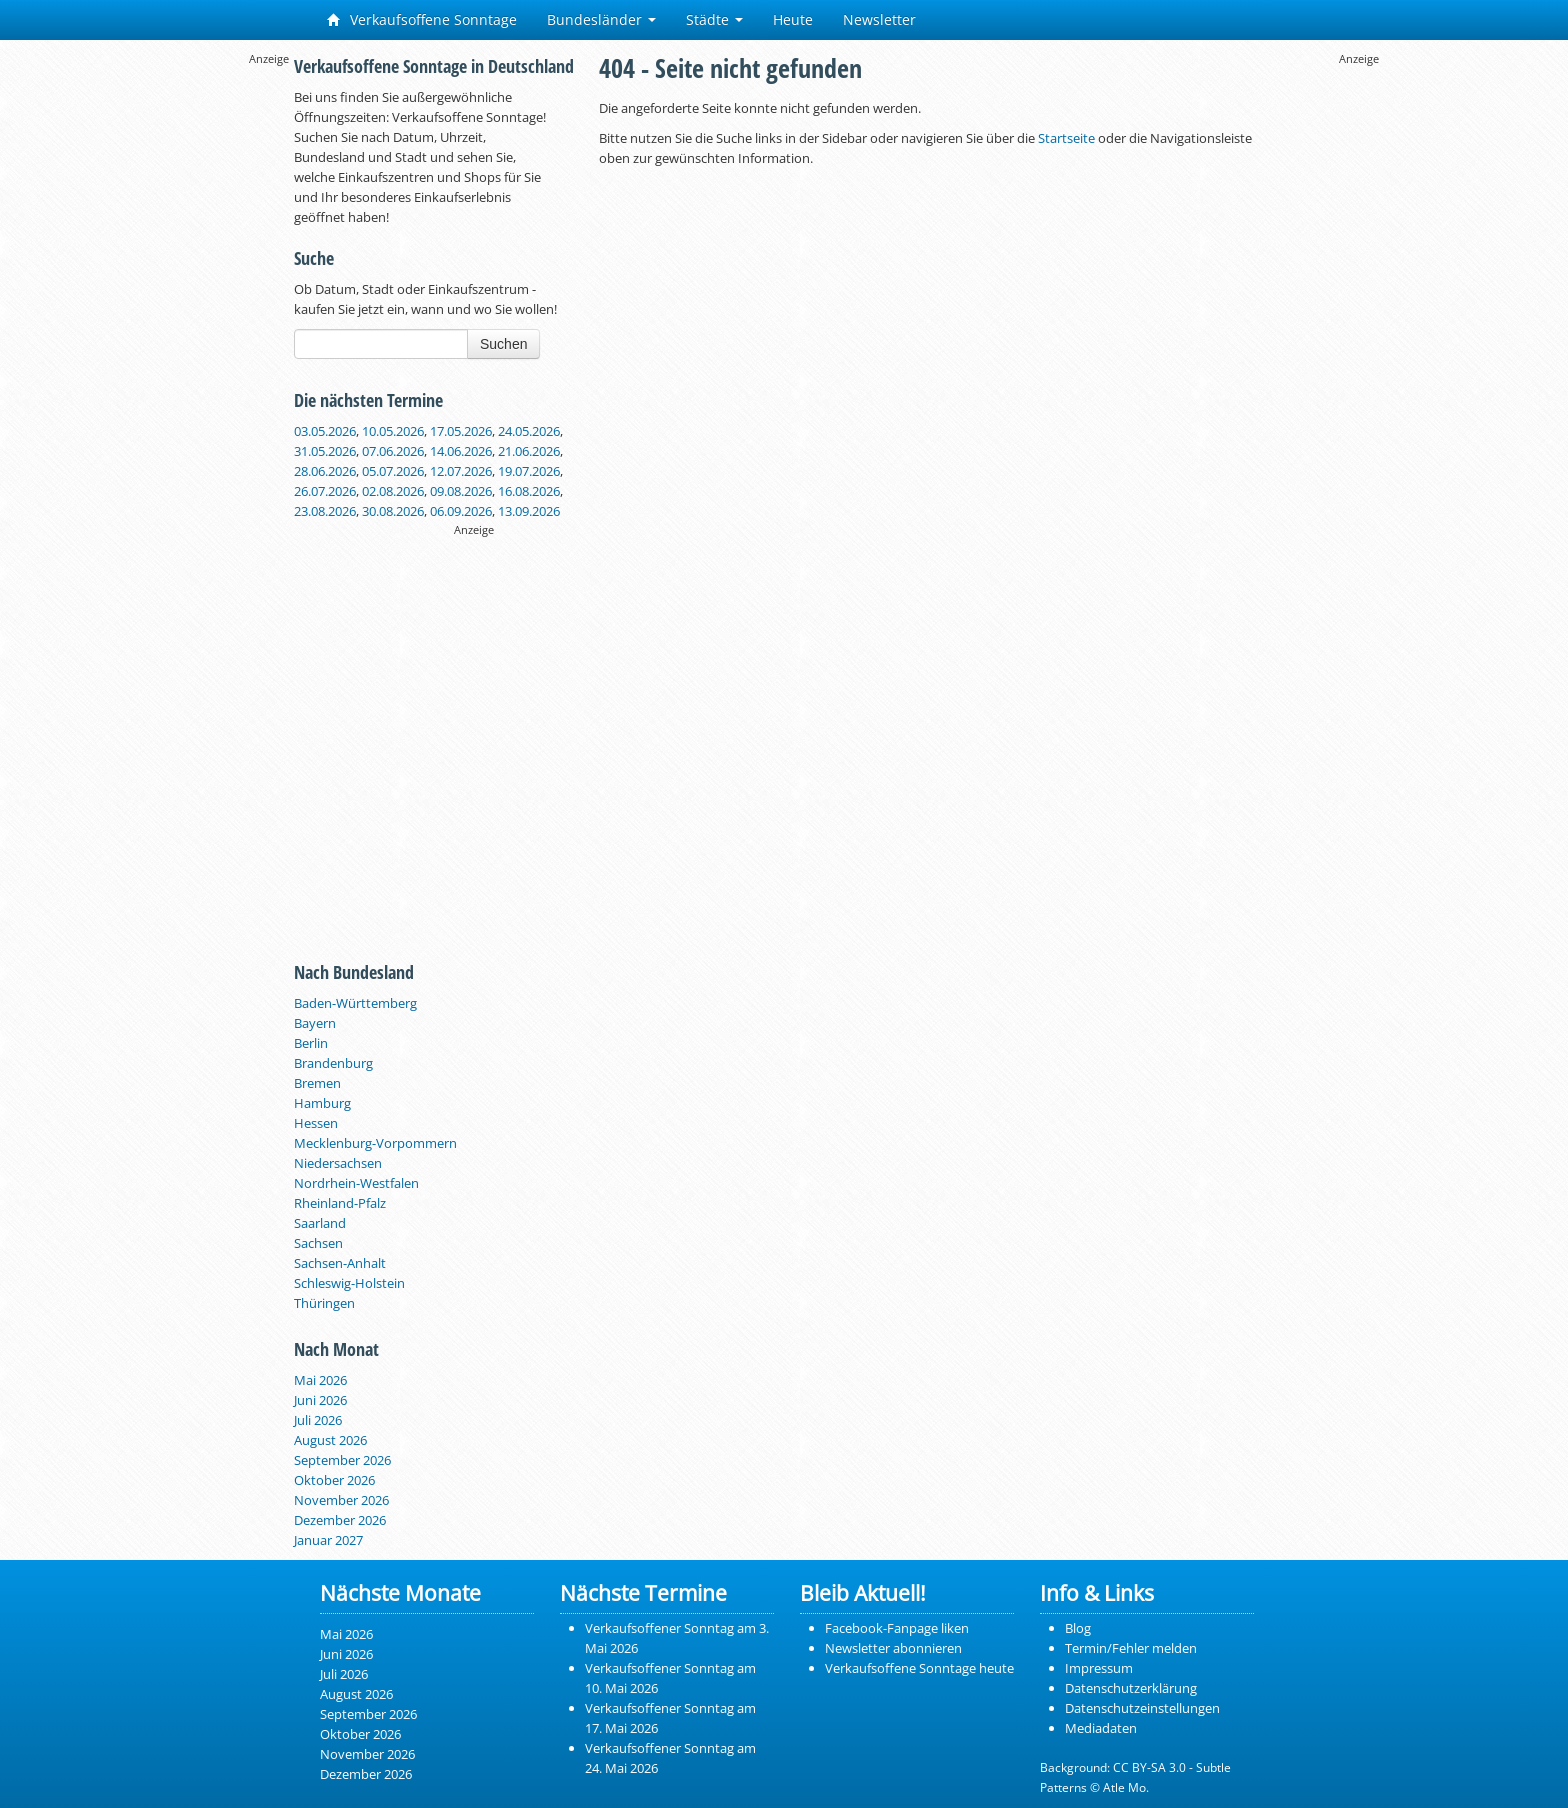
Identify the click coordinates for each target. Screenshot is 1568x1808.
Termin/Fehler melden (1131, 1648)
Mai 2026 (320, 1380)
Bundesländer (601, 19)
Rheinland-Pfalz (340, 1203)
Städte (714, 19)
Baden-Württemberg (355, 1003)
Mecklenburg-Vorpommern (375, 1143)
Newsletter (879, 19)
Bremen (317, 1083)
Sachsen (318, 1243)
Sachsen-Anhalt (340, 1263)
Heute (793, 19)
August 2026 (330, 1440)
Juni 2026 (320, 1400)
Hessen (316, 1123)
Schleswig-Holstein (349, 1283)
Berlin (311, 1043)
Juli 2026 (318, 1420)
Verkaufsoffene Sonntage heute (919, 1668)
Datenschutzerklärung (1131, 1688)
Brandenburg (333, 1063)
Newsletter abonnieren (893, 1648)
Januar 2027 (328, 1540)
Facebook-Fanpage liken (897, 1628)
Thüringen (324, 1303)
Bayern (315, 1023)
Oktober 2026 (334, 1480)
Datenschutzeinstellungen (1142, 1708)
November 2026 (341, 1500)
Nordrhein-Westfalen (356, 1183)
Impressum (1099, 1668)
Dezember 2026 (340, 1520)
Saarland (320, 1223)
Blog (1078, 1628)
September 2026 (342, 1460)
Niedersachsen (338, 1163)
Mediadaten (1101, 1728)
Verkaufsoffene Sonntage (422, 19)
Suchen (503, 344)
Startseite (1066, 138)
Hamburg (322, 1103)
